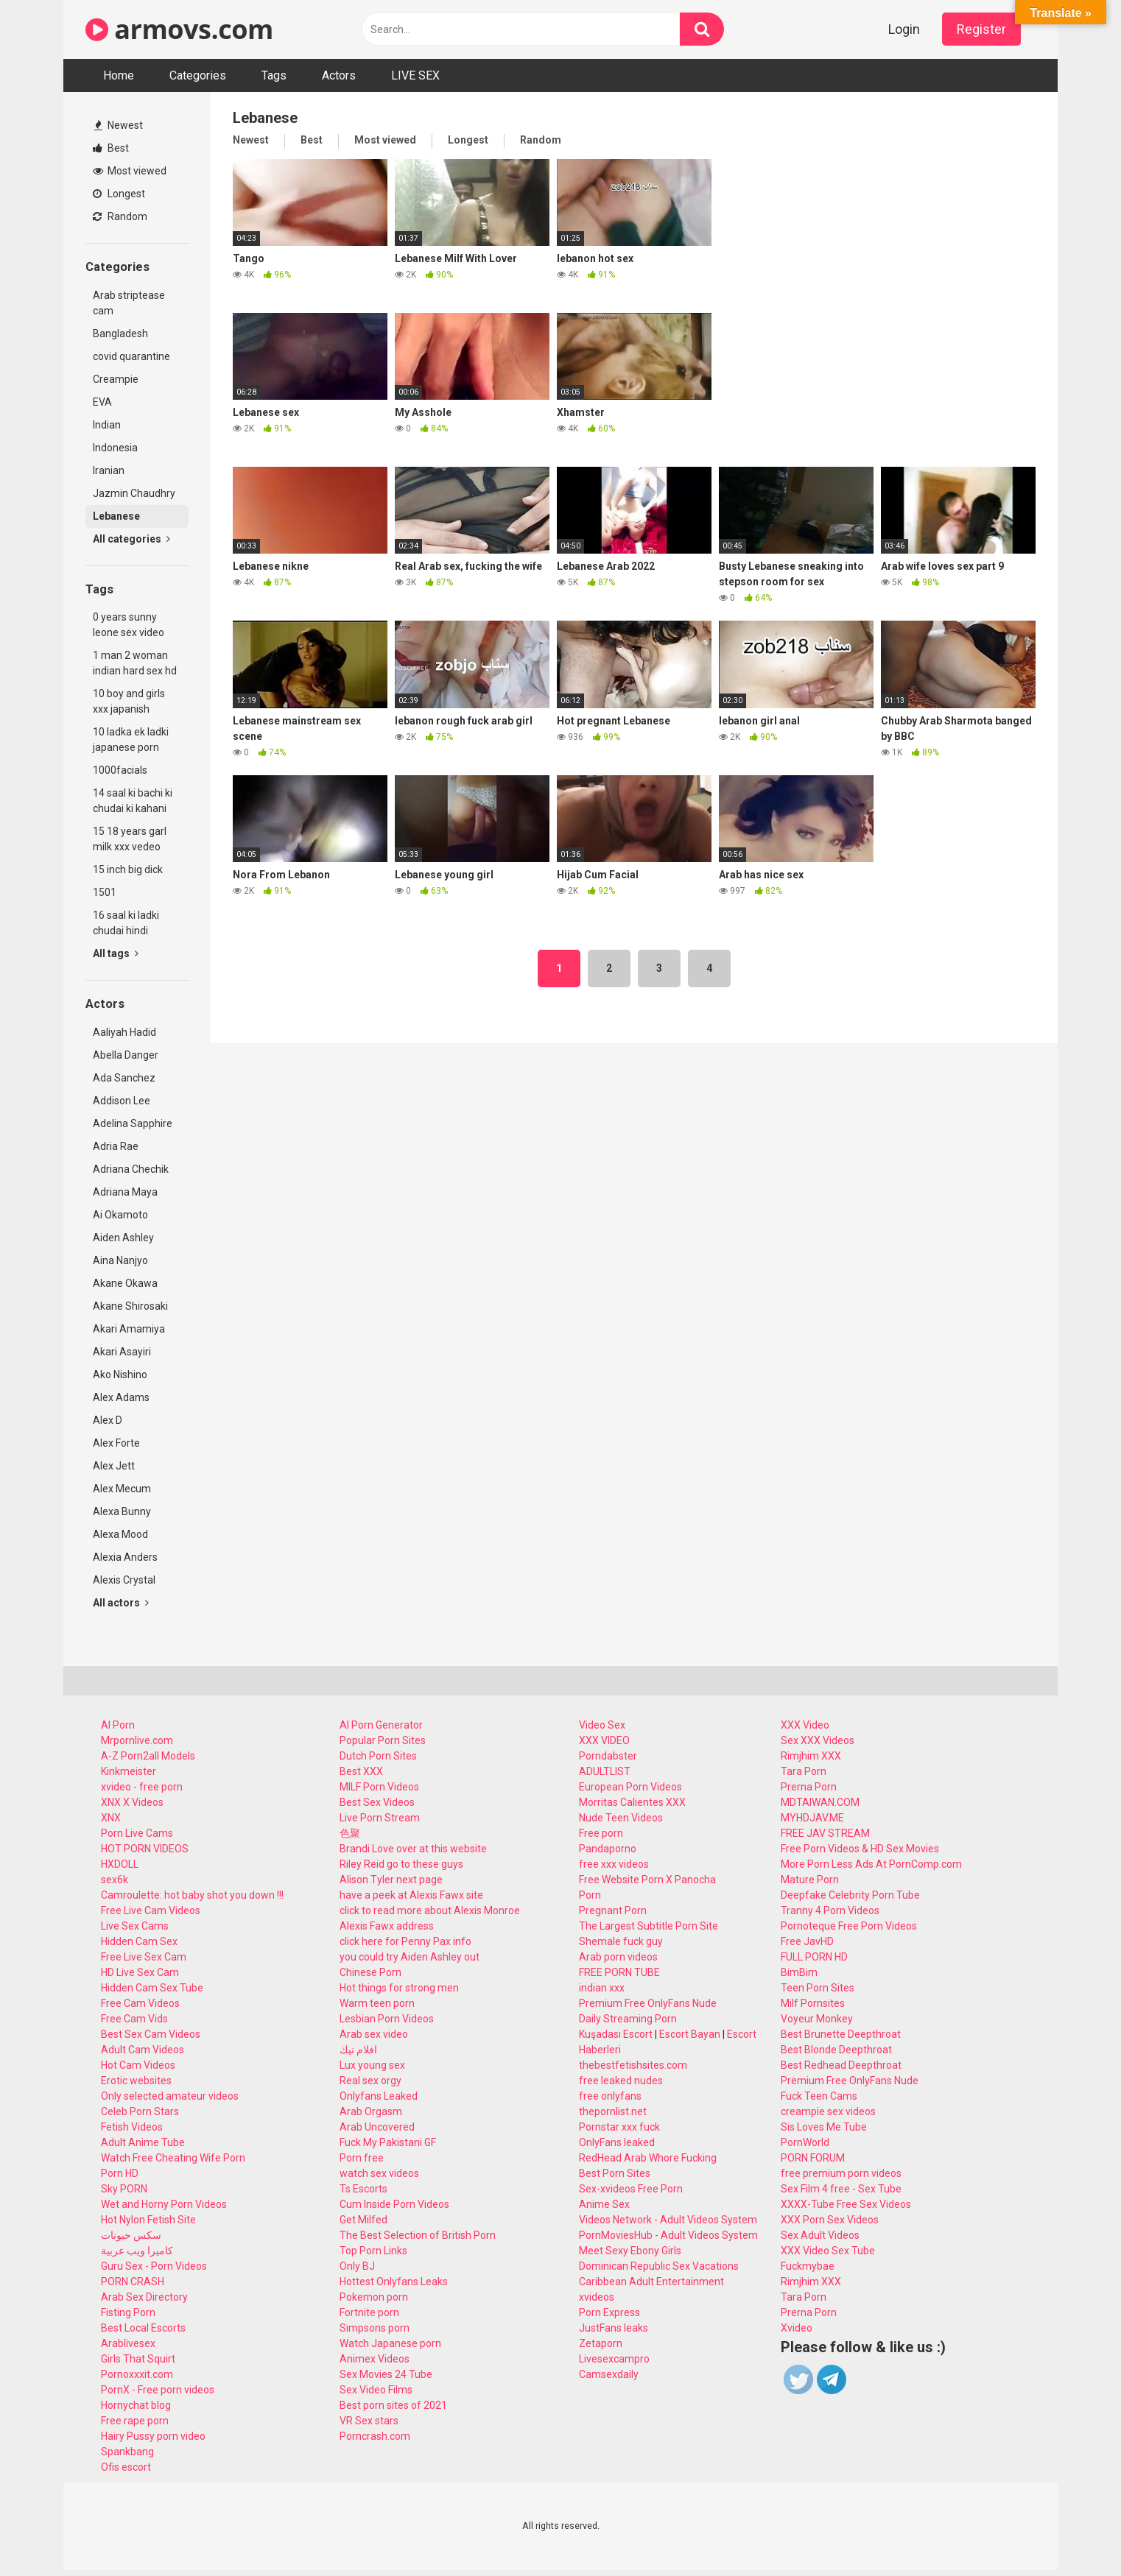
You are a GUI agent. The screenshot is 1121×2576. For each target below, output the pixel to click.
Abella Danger (125, 1055)
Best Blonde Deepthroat (836, 2049)
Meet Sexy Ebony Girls (630, 2250)
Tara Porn (803, 1771)
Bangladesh (120, 333)
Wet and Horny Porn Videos (164, 2204)
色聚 (350, 1833)
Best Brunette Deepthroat (841, 2034)
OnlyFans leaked (617, 2142)
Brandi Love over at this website (413, 1849)
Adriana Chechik (131, 1169)
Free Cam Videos (140, 2003)
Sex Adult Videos (820, 2235)
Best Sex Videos (377, 1802)
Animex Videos (375, 2359)
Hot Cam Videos (138, 2065)
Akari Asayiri (122, 1352)
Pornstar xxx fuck (619, 2127)
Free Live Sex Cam (143, 1957)
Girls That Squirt (138, 2359)
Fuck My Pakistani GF (388, 2142)
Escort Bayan (689, 2034)
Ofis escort (126, 2467)
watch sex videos (379, 2173)
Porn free (362, 2158)
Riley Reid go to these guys (401, 1864)
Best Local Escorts (143, 2328)
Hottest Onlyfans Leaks (394, 2281)
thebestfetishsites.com (633, 2065)
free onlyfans (610, 2096)
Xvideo (796, 2328)
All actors (121, 1603)
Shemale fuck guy (621, 1941)
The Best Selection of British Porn (418, 2235)
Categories (197, 75)
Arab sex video (374, 2034)
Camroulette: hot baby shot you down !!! (192, 1895)
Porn (590, 1895)
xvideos (596, 2297)
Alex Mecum (122, 1489)
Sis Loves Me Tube (824, 2127)
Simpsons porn (375, 2328)
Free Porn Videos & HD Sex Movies (860, 1849)
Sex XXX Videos (817, 1740)
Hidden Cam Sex (139, 1941)
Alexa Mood (120, 1534)
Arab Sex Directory (144, 2297)
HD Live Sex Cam (140, 1972)
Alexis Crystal (124, 1580)
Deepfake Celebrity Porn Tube (850, 1895)
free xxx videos (614, 1864)
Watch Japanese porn (390, 2343)
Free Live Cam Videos (150, 1910)
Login (904, 29)
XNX (111, 1818)
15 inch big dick (128, 869)
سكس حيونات (131, 2235)
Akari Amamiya (129, 1329)
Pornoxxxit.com (137, 2374)
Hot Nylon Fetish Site (148, 2220)
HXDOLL (119, 1864)
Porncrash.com (375, 2436)
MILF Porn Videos (379, 1787)
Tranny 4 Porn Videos (830, 1910)
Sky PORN (124, 2189)
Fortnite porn (369, 2312)
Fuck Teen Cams (819, 2096)
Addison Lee (121, 1101)
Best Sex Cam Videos (150, 2034)
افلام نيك (358, 2049)
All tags (115, 953)
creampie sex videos (828, 2111)
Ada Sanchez (124, 1078)
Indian (107, 425)
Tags (274, 75)
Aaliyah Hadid (124, 1032)
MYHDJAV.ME (812, 1818)
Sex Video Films (376, 2390)
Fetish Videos (132, 2127)
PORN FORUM (813, 2158)
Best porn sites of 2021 (393, 2405)
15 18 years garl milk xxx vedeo (129, 839)
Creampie (115, 379)
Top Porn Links (373, 2250)
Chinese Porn (370, 1972)
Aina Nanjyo (120, 1260)
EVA (102, 402)
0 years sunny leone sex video (128, 624)
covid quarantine (131, 356)
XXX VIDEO (604, 1740)
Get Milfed (363, 2220)
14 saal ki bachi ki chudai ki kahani (132, 800)
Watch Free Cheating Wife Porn (173, 2158)
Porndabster (608, 1756)
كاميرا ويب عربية (137, 2250)
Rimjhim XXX (811, 1756)
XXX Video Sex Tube (828, 2250)
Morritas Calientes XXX (632, 1802)
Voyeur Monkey (817, 2019)
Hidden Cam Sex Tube (152, 1988)
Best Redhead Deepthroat (841, 2065)
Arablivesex (128, 2343)
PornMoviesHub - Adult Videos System (668, 2235)
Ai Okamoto (120, 1215)
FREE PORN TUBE (619, 1972)
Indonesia (115, 448)
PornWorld (805, 2142)
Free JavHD (807, 1941)
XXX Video (805, 1725)
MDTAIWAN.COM (820, 1802)
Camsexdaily (609, 2374)
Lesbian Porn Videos (387, 2019)
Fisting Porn (128, 2312)
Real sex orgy (370, 2080)
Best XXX (361, 1771)
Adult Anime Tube (143, 2142)
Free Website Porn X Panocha (647, 1879)
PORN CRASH (132, 2281)
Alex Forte (116, 1443)
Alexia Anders (125, 1557)
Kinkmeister (128, 1771)
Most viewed (129, 171)
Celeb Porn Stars (140, 2111)
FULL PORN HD (814, 1957)
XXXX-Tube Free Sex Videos (846, 2204)
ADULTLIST (604, 1771)
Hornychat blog (136, 2405)
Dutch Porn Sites (378, 1756)
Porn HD (119, 2173)
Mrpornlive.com (137, 1740)
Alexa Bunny (122, 1511)
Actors (339, 75)
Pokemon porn (374, 2297)
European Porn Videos (630, 1787)
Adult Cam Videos (142, 2049)
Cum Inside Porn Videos (394, 2204)
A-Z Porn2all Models (148, 1756)
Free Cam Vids (134, 2019)
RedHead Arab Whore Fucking (648, 2158)
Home (118, 75)
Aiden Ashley (123, 1237)
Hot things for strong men (399, 1988)
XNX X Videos (132, 1802)
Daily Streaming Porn (628, 2019)
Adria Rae (115, 1146)
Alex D (107, 1420)
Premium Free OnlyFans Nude (648, 2003)
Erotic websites (136, 2080)
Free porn (601, 1833)
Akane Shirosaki (130, 1306)
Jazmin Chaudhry (134, 493)
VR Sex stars (369, 2421)
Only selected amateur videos (170, 2096)
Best (111, 148)
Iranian (108, 470)
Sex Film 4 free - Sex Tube (841, 2189)
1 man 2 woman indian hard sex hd (135, 663)
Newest (118, 125)
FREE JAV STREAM (825, 1833)
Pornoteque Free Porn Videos (849, 1926)
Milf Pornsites (813, 2003)
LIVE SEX (415, 75)
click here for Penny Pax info (405, 1941)
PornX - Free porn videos (157, 2390)
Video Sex (602, 1725)
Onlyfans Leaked (379, 2096)
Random (120, 216)
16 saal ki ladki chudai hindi (126, 922)
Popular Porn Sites (383, 1740)
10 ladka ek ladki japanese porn (131, 739)
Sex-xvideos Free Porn (631, 2189)
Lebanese (116, 516)
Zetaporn (600, 2343)
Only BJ (357, 2266)
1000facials (120, 770)
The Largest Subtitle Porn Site (648, 1926)
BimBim (799, 1972)
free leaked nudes (621, 2080)
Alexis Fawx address (387, 1926)
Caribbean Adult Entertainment (651, 2281)
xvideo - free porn (142, 1787)
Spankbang (127, 2451)
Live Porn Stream (380, 1818)
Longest (119, 194)
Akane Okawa (125, 1283)
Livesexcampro (614, 2359)
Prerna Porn (809, 1787)
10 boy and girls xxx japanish (129, 701)
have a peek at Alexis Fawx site (411, 1895)
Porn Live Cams (137, 1833)
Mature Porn (810, 1879)
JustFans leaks (613, 2328)
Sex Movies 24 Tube (386, 2374)
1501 (104, 892)
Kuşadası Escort (616, 2034)
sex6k (114, 1879)
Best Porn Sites (614, 2173)
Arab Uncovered (377, 2127)
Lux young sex (372, 2065)
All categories (131, 539)
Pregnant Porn (613, 1910)
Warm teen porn (377, 2003)
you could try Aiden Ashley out (409, 1957)
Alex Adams (121, 1397)
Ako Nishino (120, 1374)
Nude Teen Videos (621, 1818)
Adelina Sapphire (132, 1123)
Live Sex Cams (135, 1926)
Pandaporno (607, 1849)
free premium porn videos (841, 2173)
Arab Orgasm (371, 2111)
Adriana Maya (125, 1192)
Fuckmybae (807, 2266)
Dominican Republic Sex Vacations (659, 2266)
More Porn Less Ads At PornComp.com (871, 1864)
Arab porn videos (618, 1957)
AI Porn (118, 1725)
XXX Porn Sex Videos (830, 2220)
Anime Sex (604, 2204)
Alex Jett (114, 1466)
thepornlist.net (613, 2111)
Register (981, 29)
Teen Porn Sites (817, 1988)
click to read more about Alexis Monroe (430, 1910)
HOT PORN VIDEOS (145, 1849)
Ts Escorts (363, 2189)
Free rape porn (135, 2421)
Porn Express (609, 2312)
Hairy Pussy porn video (153, 2436)
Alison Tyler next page (391, 1879)
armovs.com (179, 29)
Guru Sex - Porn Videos (154, 2266)
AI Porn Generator (381, 1725)
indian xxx (602, 1988)
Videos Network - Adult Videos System (668, 2220)
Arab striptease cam (129, 303)
